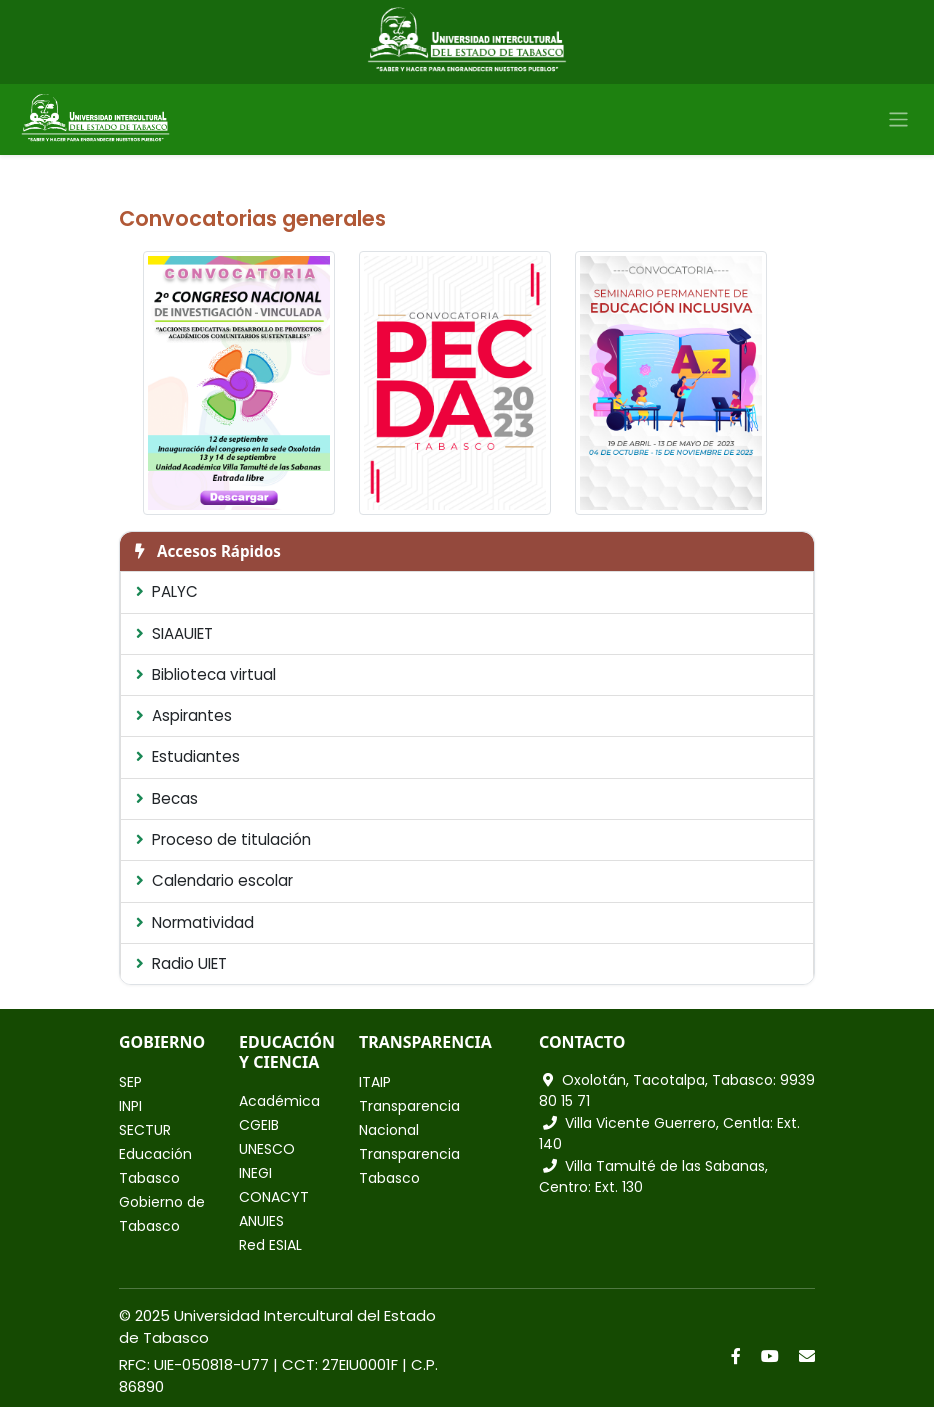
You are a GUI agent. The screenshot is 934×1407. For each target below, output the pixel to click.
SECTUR (145, 1130)
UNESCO (267, 1149)
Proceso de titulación (223, 839)
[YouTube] (770, 1356)
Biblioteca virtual (206, 674)
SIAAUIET (174, 633)
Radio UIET (181, 963)
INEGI (255, 1173)
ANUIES (261, 1221)
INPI (130, 1106)
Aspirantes (184, 715)
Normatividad (195, 922)
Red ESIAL (270, 1245)
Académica (279, 1101)
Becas (167, 798)
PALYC (167, 591)
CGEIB (259, 1125)
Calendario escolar (214, 880)
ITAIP (375, 1082)
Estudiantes (188, 756)
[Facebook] (736, 1356)
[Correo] (807, 1356)
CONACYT (274, 1197)
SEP (130, 1082)
